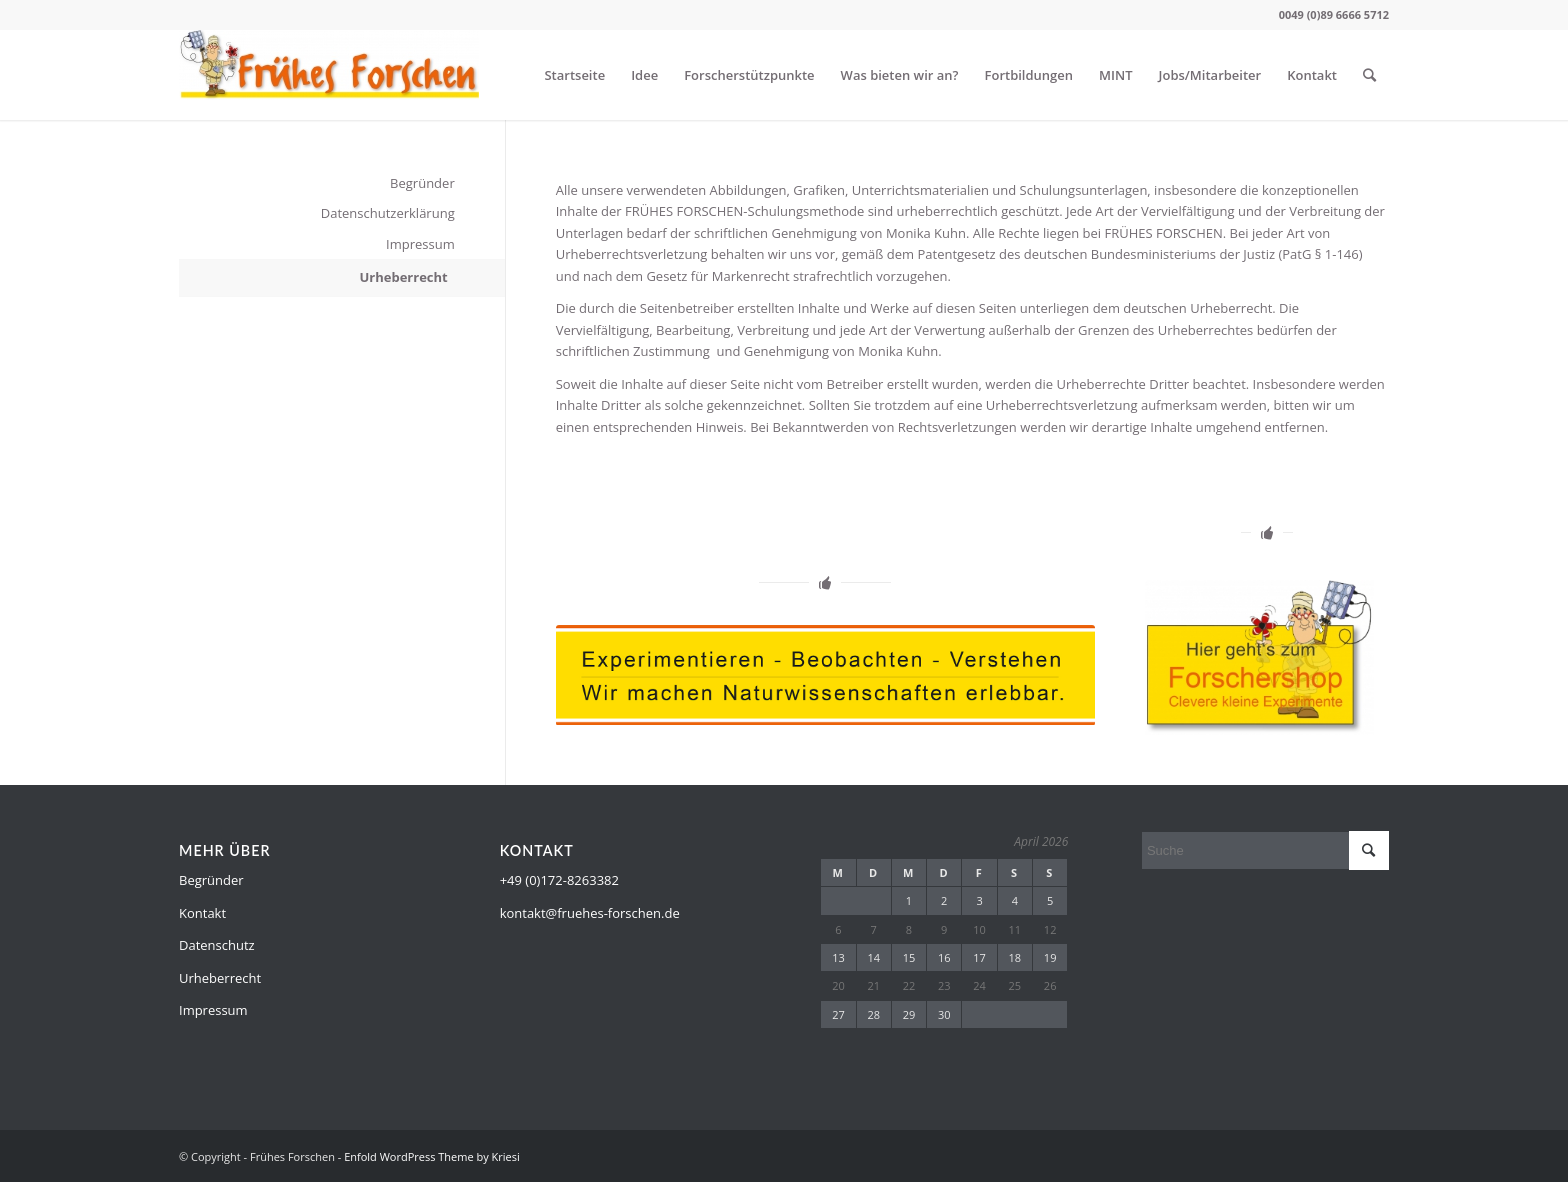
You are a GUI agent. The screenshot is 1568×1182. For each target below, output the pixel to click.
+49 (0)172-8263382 (559, 880)
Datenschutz (217, 945)
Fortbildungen (1029, 75)
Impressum (420, 244)
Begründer (422, 183)
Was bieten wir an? (900, 75)
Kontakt (1312, 75)
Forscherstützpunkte (749, 75)
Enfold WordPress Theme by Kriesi (432, 1156)
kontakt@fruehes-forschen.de (590, 913)
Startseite (574, 75)
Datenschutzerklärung (388, 213)
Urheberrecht (403, 277)
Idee (644, 75)
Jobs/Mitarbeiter (1210, 75)
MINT (1115, 75)
